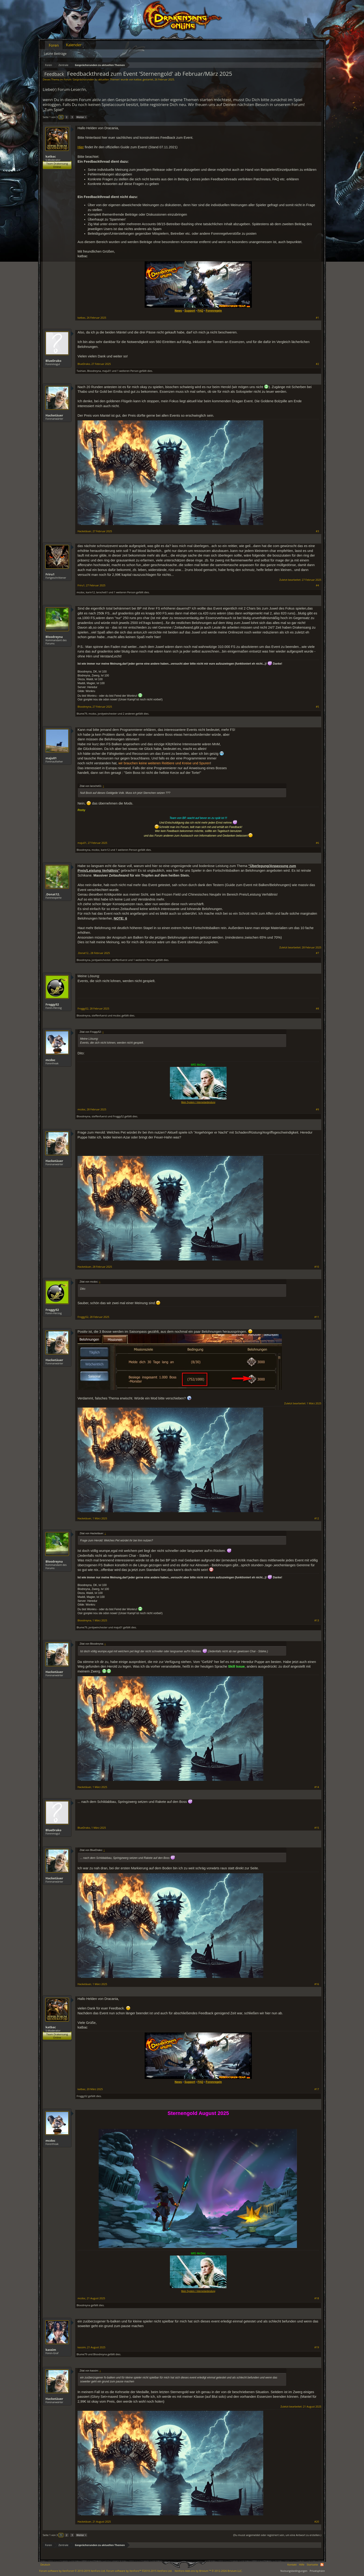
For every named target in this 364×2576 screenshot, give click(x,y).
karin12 (90, 592)
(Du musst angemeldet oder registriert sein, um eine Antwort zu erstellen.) (277, 2535)
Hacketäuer (54, 415)
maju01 (106, 371)
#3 (317, 531)
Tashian (81, 371)
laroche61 (102, 592)
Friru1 (50, 574)
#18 (316, 2298)
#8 (317, 1008)
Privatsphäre (317, 2571)
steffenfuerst (119, 960)
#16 (316, 1984)
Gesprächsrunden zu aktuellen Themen (96, 79)
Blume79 (82, 713)
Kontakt (292, 2564)
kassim (51, 2350)
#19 (316, 2347)
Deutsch (45, 2564)
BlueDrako (53, 361)
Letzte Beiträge (55, 53)
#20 (316, 2521)
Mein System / (198, 1102)
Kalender (73, 44)
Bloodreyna (94, 371)
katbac (138, 79)
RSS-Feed (322, 2564)
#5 (317, 706)
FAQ (200, 310)
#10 (316, 1266)
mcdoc (80, 592)
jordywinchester (107, 713)
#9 (317, 1109)
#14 (316, 1787)
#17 (316, 2089)
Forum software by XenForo (72, 2571)
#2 (317, 364)
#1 (317, 317)
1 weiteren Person (128, 371)
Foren (54, 45)
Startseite (312, 2564)
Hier (81, 147)
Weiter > (81, 117)
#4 (317, 585)
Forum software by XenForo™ (139, 2571)
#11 (316, 1317)
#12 (316, 1518)
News (178, 310)
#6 (317, 842)
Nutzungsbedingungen (293, 2571)
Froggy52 (52, 1004)
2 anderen (129, 713)
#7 (317, 953)
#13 (316, 1620)
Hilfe (302, 2564)
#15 (316, 1827)
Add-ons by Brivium (208, 2571)
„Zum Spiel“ (53, 109)
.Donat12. (53, 894)
